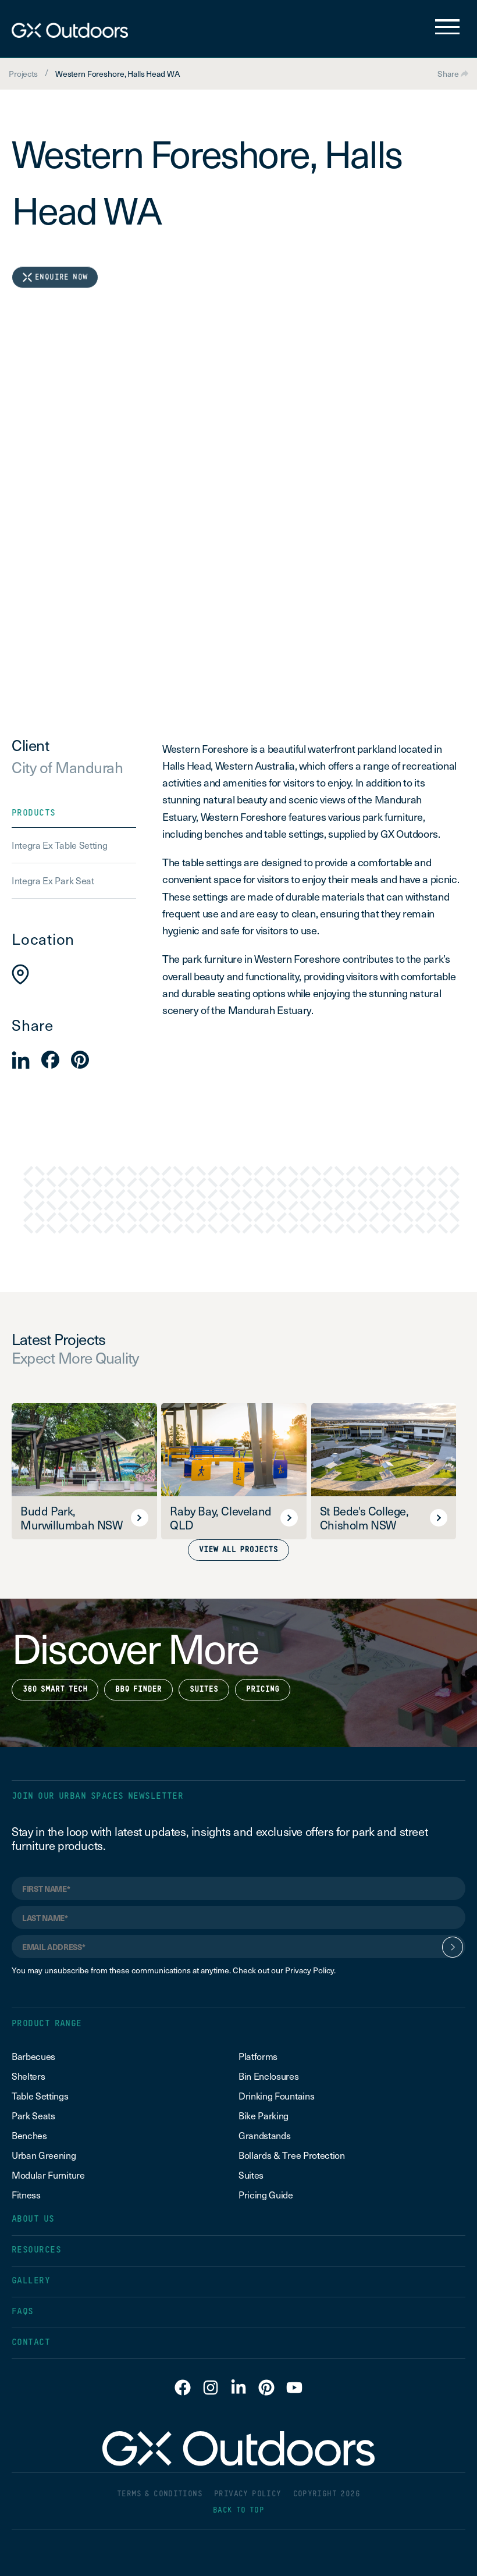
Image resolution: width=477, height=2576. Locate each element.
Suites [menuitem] (251, 2175)
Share (452, 73)
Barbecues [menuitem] (35, 2056)
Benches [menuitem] (29, 2135)
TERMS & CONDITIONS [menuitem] (159, 2494)
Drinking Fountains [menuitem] (276, 2095)
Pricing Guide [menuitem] (265, 2194)
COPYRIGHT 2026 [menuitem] (326, 2494)
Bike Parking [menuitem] (263, 2115)
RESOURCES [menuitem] (36, 2250)
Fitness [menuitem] (26, 2194)
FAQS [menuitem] (23, 2311)
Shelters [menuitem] (28, 2076)
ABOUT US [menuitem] (33, 2219)
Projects (23, 73)
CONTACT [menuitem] (31, 2342)
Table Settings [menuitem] (40, 2095)
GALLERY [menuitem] (31, 2280)
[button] (21, 1060)
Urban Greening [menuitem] (44, 2155)
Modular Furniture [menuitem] (48, 2175)
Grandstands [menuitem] (264, 2135)
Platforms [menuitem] (257, 2056)
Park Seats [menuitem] (33, 2115)
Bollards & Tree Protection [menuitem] (291, 2155)
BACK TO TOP (238, 2510)
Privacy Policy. (310, 1970)
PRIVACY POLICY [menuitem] (247, 2494)
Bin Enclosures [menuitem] (268, 2076)
